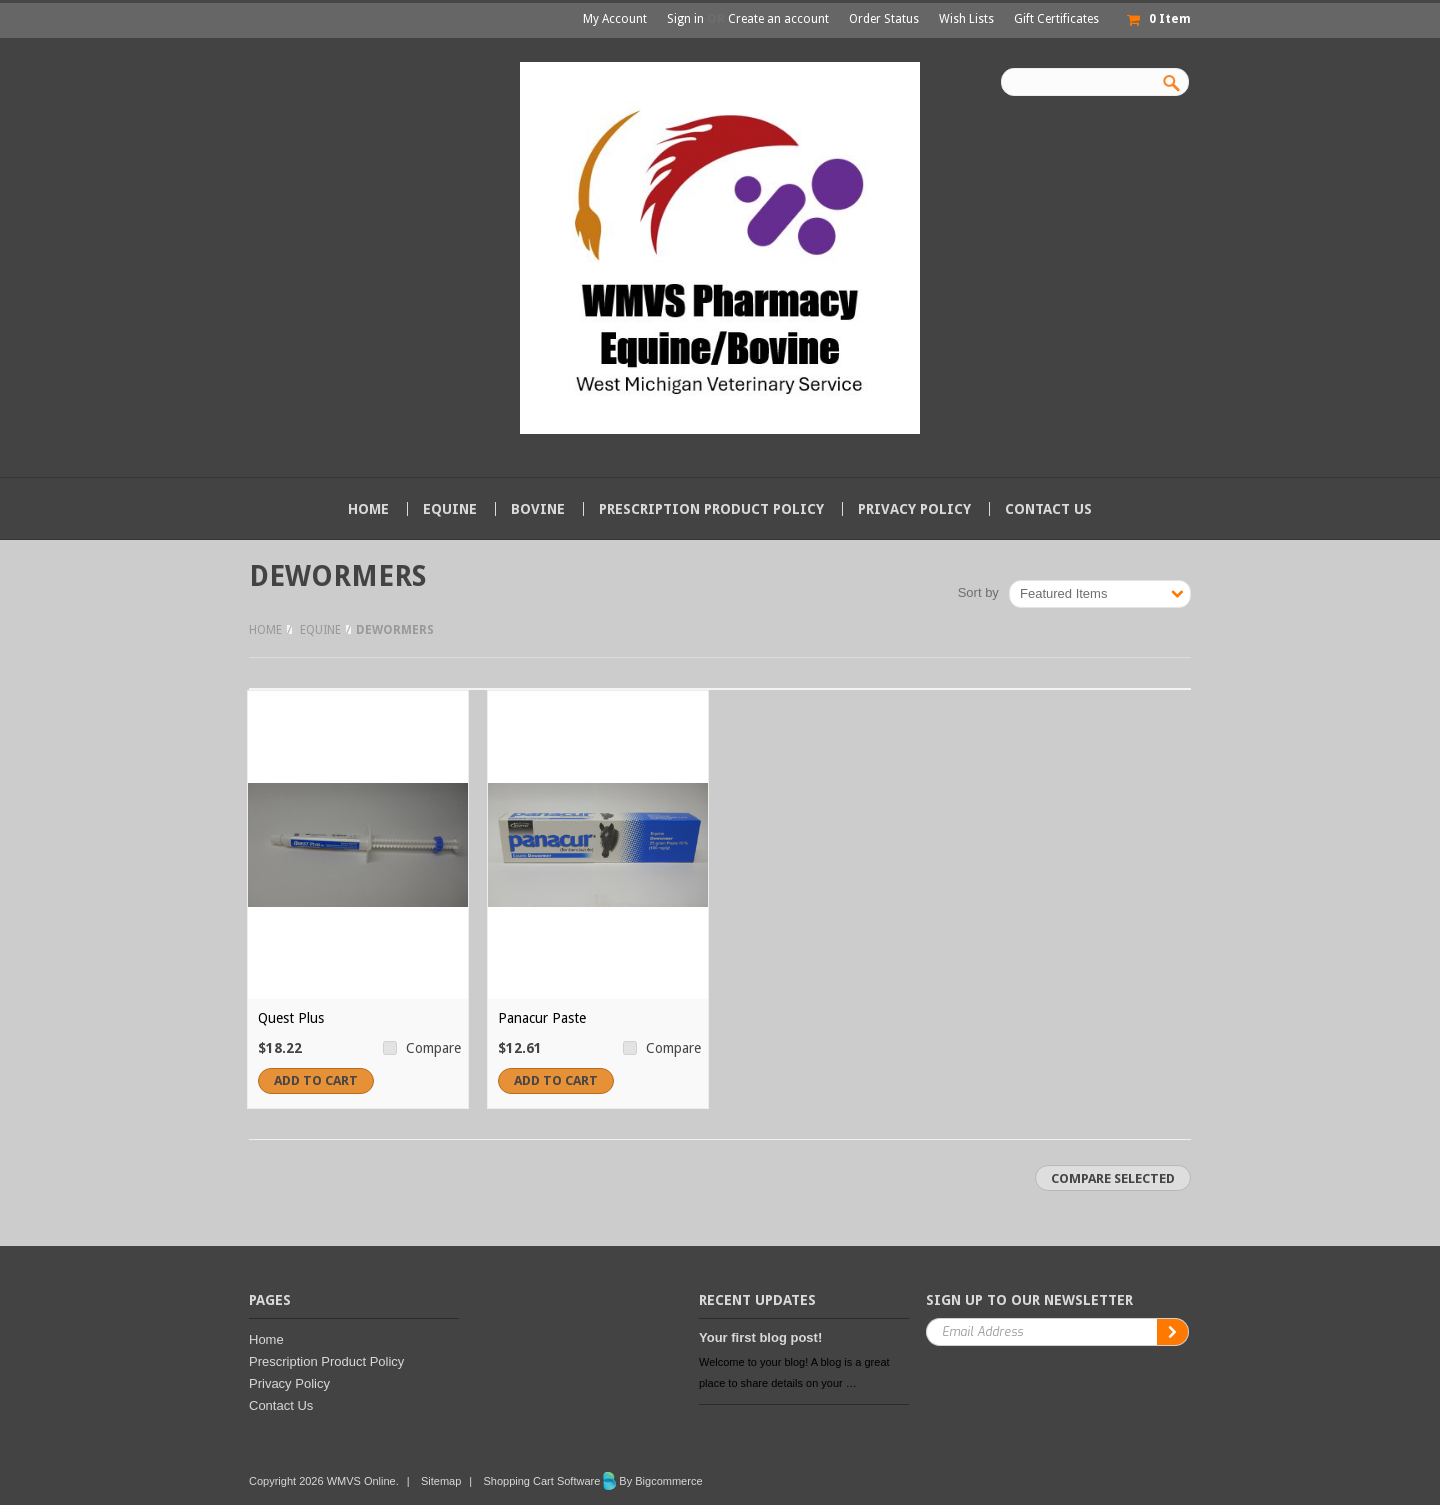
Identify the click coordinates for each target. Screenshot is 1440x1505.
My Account (615, 19)
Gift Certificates (1056, 19)
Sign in (685, 19)
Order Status (884, 19)
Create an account (778, 19)
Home (265, 630)
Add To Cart (316, 1080)
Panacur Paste (542, 1018)
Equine (450, 509)
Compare (433, 1048)
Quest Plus (291, 1018)
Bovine (538, 509)
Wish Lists (966, 19)
